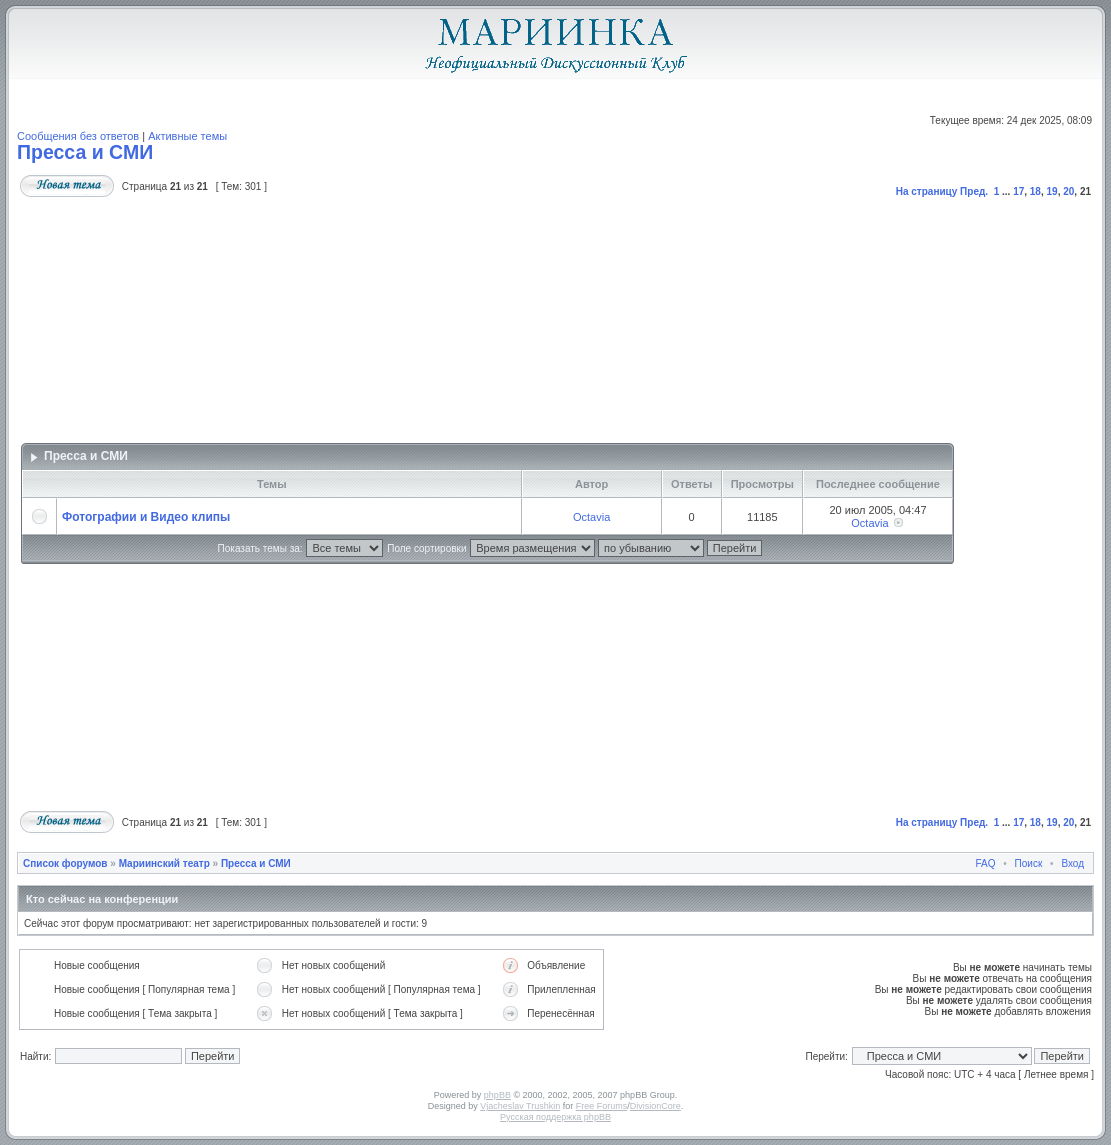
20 (1068, 191)
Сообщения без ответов (78, 136)
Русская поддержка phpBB (555, 1117)
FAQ (986, 863)
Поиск (1029, 863)
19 (1052, 191)
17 (1018, 191)
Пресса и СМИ (85, 152)
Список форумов (65, 863)
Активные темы (187, 136)
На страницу (927, 191)
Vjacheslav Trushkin (520, 1106)
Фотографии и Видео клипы (146, 517)
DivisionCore (655, 1106)
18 (1035, 191)
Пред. (974, 191)
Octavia (591, 517)
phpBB (497, 1095)
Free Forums (602, 1106)
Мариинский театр (164, 863)
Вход (1072, 863)
